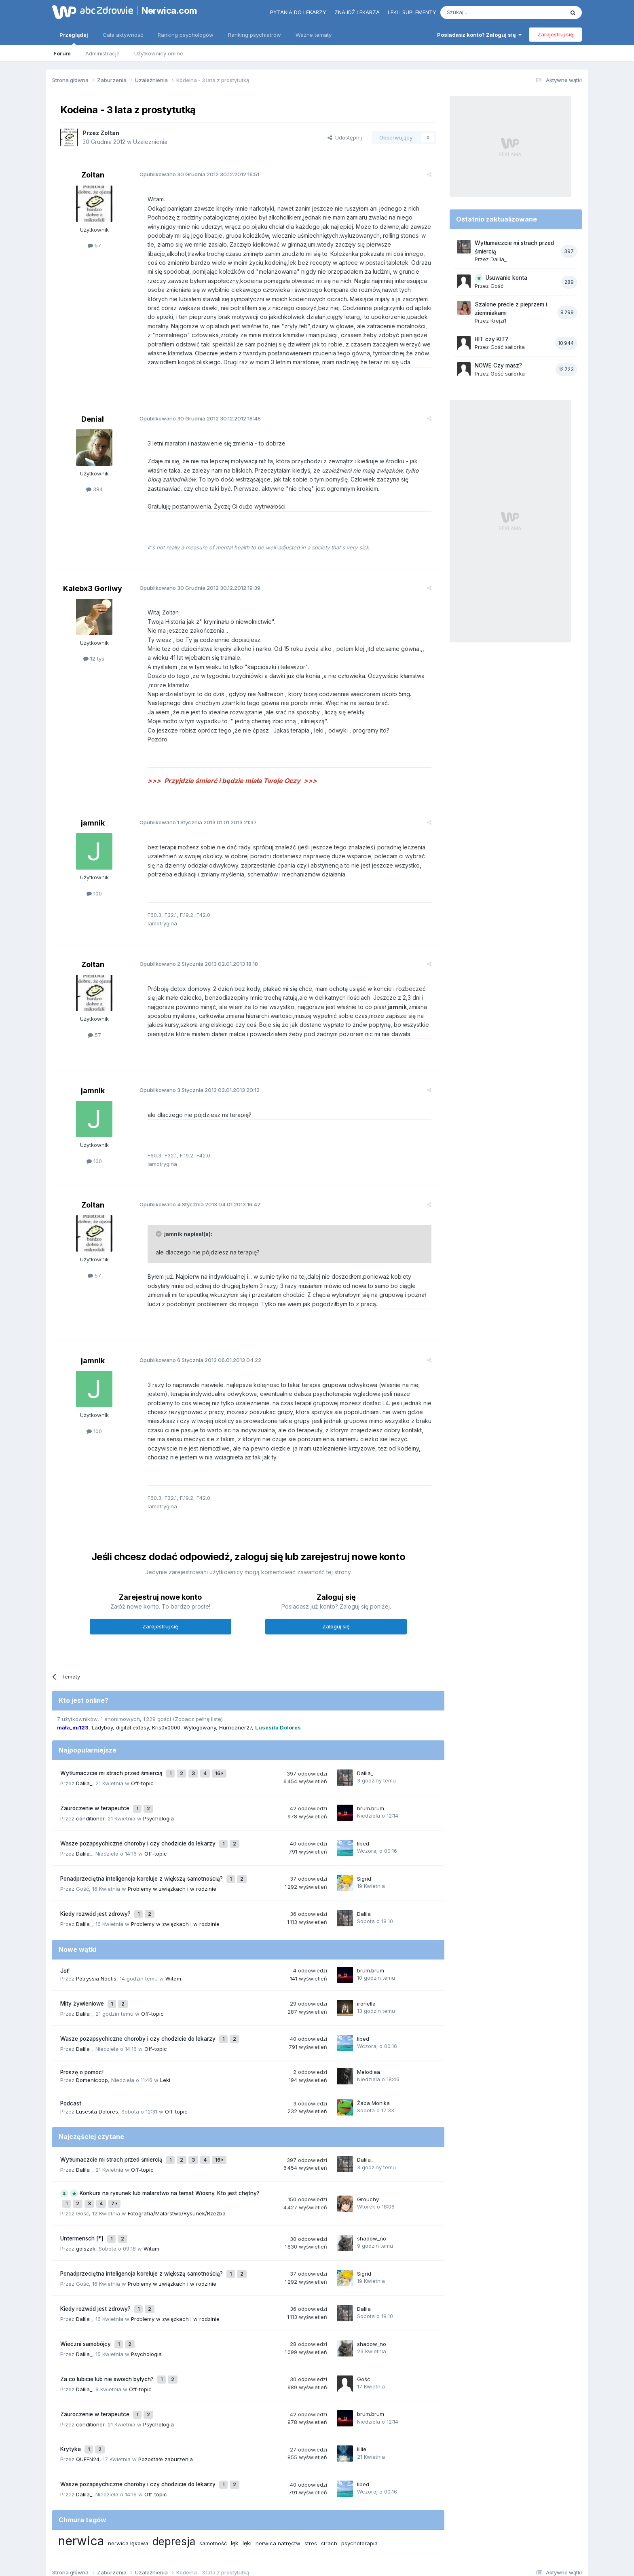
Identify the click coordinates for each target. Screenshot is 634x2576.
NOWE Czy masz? (498, 365)
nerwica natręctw (278, 2472)
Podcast (70, 2069)
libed (363, 1825)
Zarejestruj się (555, 34)
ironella (366, 1974)
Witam (173, 1951)
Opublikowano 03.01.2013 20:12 (193, 1090)
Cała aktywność (123, 35)
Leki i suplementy (412, 12)
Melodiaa (368, 2037)
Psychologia (158, 1802)
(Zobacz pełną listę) (198, 1710)
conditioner (90, 1802)
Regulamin (237, 2535)
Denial (92, 419)
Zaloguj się (336, 1617)
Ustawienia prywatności (352, 2535)
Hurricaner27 (235, 1718)
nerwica (81, 2470)
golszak (85, 2203)
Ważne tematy (314, 35)
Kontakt (401, 2535)
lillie (361, 2383)
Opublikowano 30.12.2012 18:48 (193, 418)
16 (221, 1763)
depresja (173, 2470)
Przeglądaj (73, 38)
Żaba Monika (373, 2068)
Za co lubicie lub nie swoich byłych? (107, 2321)
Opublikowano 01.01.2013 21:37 (191, 822)
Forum (62, 53)
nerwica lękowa (128, 2472)
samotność (213, 2472)
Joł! (65, 1943)
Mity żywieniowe (83, 1975)
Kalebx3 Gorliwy (92, 588)
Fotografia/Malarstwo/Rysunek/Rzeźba (177, 2171)
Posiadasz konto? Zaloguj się (479, 35)
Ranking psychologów (185, 35)
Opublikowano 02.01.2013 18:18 (192, 964)
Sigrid (364, 1857)
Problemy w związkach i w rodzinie (172, 1865)
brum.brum (370, 1794)
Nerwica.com (169, 10)
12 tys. (94, 658)
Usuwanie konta (506, 277)
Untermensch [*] (82, 2195)
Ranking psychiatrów (254, 35)
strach (329, 2472)
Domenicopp (92, 2045)
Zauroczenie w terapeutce (95, 1794)
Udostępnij (345, 137)
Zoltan (109, 132)
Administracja (102, 53)
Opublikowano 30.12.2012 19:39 (193, 588)
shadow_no (371, 2195)
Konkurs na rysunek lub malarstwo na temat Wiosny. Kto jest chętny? (170, 2155)
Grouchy (368, 2159)
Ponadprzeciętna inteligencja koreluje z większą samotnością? (142, 1857)
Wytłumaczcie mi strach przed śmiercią (112, 1762)
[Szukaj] (482, 12)
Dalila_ (84, 1770)
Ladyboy (102, 1718)
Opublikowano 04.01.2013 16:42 (193, 1204)
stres (310, 2472)
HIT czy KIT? (491, 339)
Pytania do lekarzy (298, 12)
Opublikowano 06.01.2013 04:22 (194, 1360)
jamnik (93, 823)
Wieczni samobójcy (86, 2289)
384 (94, 489)
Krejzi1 (498, 320)
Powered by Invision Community (317, 2562)
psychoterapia (359, 2472)
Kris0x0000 (166, 1718)
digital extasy (132, 1718)
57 (94, 245)
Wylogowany (200, 1718)
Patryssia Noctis (96, 1951)
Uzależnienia (150, 141)
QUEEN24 (87, 2392)
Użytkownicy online (158, 53)
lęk (235, 2472)
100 (94, 893)
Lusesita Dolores (97, 2076)
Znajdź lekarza (357, 12)
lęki (247, 2472)
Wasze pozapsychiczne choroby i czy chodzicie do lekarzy (138, 1825)
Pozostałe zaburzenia (165, 2392)
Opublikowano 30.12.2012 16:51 (193, 174)
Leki (165, 2045)
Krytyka (71, 2384)
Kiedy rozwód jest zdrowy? (96, 1888)
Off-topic (142, 1770)
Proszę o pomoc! (82, 2037)
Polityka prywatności (285, 2535)
